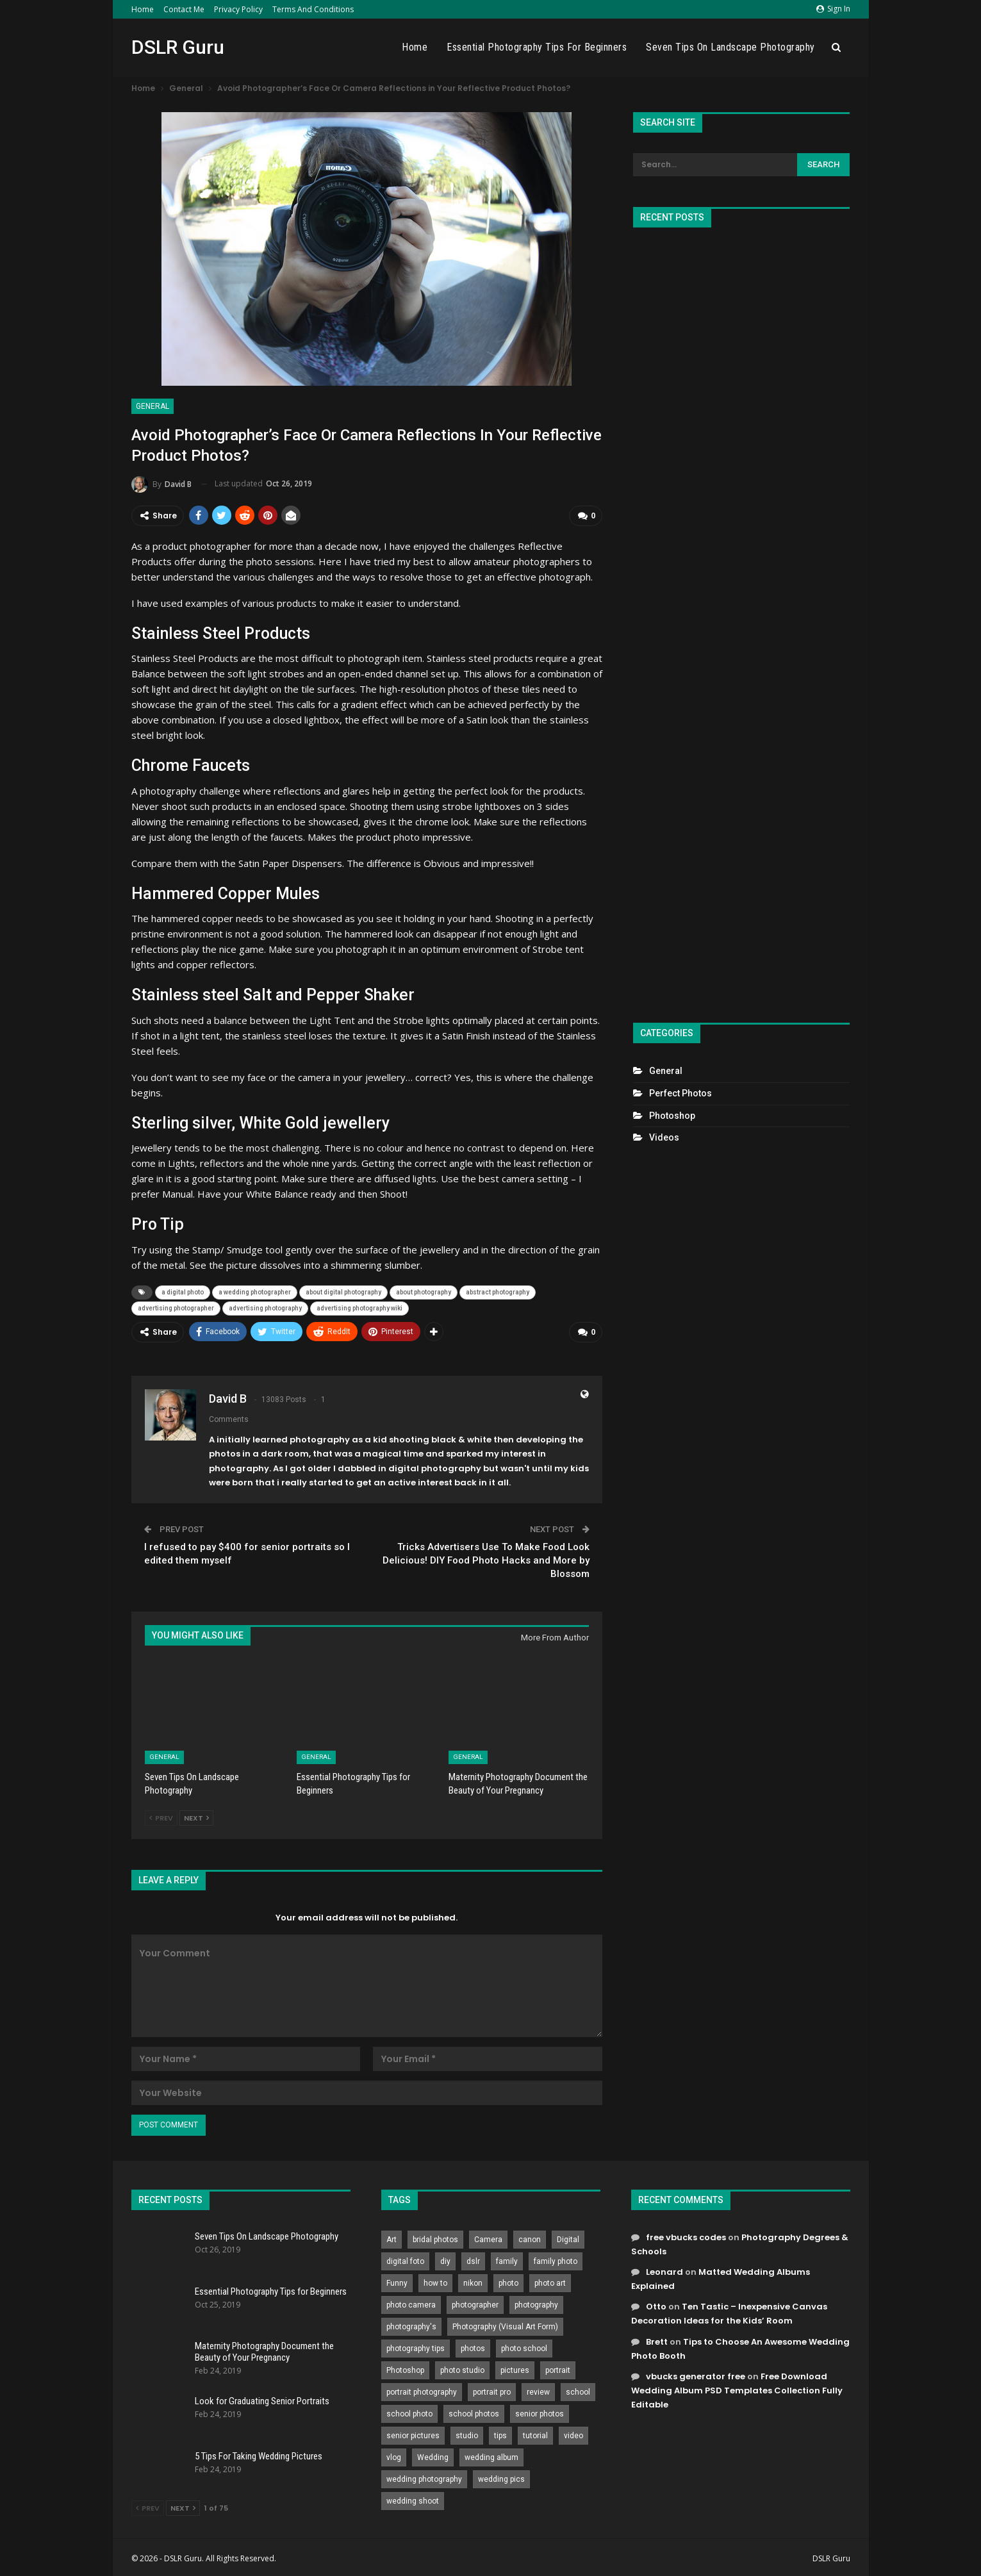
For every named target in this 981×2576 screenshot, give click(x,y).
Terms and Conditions (313, 9)
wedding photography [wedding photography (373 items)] (424, 2476)
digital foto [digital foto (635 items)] (405, 2258)
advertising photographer (176, 1306)
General (152, 406)
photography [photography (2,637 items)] (536, 2301)
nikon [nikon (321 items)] (472, 2279)
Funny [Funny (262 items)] (397, 2279)
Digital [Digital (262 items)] (568, 2236)
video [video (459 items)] (573, 2432)
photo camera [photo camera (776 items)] (411, 2301)
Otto (656, 2304)
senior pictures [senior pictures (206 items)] (413, 2432)
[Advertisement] (741, 619)
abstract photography (497, 1290)
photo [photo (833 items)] (508, 2279)
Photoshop (672, 1115)
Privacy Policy (238, 9)
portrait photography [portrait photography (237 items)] (421, 2388)
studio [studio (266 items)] (467, 2432)
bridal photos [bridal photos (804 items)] (435, 2236)
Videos (664, 1137)
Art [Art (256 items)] (391, 2236)
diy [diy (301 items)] (445, 2258)
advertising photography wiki (359, 1306)
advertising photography (265, 1306)
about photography (423, 1290)
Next (196, 1815)
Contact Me (183, 9)
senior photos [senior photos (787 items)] (539, 2410)
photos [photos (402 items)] (473, 2345)
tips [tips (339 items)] (500, 2432)
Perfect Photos (680, 1093)
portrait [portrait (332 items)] (557, 2367)
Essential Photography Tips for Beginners (537, 47)
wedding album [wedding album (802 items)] (491, 2454)
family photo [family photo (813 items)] (555, 2258)
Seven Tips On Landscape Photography (730, 47)
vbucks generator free (695, 2373)
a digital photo (182, 1290)
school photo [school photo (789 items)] (409, 2410)
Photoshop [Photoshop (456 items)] (405, 2367)
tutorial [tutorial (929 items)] (535, 2432)
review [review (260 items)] (538, 2388)
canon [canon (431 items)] (529, 2236)
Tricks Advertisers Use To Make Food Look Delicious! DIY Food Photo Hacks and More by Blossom (486, 1557)
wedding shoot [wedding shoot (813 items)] (412, 2497)
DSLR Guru (177, 47)
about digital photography (343, 1290)
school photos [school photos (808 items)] (474, 2410)
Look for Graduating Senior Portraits (262, 2398)
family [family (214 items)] (507, 2258)
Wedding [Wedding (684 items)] (433, 2454)
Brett (657, 2338)
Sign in (833, 8)
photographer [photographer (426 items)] (475, 2301)
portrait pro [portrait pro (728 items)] (492, 2388)
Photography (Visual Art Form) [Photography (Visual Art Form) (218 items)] (505, 2323)
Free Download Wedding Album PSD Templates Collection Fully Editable (737, 2387)
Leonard (664, 2269)
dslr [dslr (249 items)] (473, 2258)
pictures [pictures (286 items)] (514, 2367)
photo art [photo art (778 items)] (550, 2279)
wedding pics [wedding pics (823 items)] (501, 2476)
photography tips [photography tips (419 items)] (415, 2345)
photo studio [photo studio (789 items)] (462, 2367)
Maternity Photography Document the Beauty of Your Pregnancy (264, 2349)
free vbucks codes (686, 2234)
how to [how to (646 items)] (435, 2279)
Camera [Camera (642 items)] (488, 2236)
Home (142, 9)
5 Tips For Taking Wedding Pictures (258, 2453)
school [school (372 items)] (578, 2388)
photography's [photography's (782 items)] (411, 2323)
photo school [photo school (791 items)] (524, 2345)
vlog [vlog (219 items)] (393, 2454)
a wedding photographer (254, 1290)
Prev (161, 1815)
